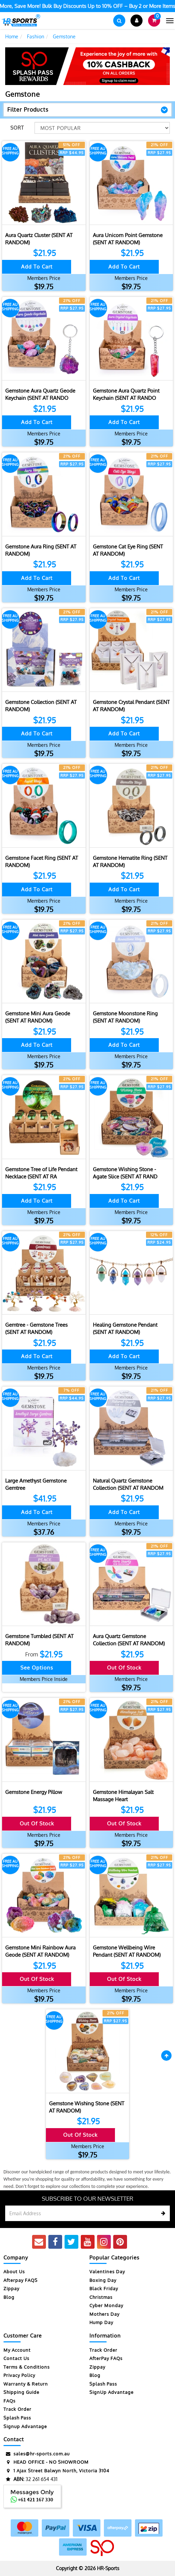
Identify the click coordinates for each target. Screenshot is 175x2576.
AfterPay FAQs (106, 2358)
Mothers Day (104, 2314)
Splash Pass (17, 2417)
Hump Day (101, 2322)
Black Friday (103, 2288)
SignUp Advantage (111, 2392)
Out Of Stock (124, 1667)
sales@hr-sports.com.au (36, 2454)
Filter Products (27, 110)
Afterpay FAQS (20, 2280)
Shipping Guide (21, 2392)
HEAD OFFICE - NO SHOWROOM (46, 2462)
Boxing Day (102, 2280)
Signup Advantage (25, 2426)
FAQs (9, 2401)
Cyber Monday (106, 2305)
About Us (14, 2271)
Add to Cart (36, 266)
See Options (36, 1667)
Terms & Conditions (26, 2367)
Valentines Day (107, 2271)
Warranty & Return (25, 2384)
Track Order (17, 2409)
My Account (17, 2350)
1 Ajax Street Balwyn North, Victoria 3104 (56, 2470)
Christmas (101, 2297)
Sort (17, 128)
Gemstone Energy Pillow (33, 1792)
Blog (8, 2297)
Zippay (11, 2288)
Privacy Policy (19, 2375)
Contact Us (16, 2358)
